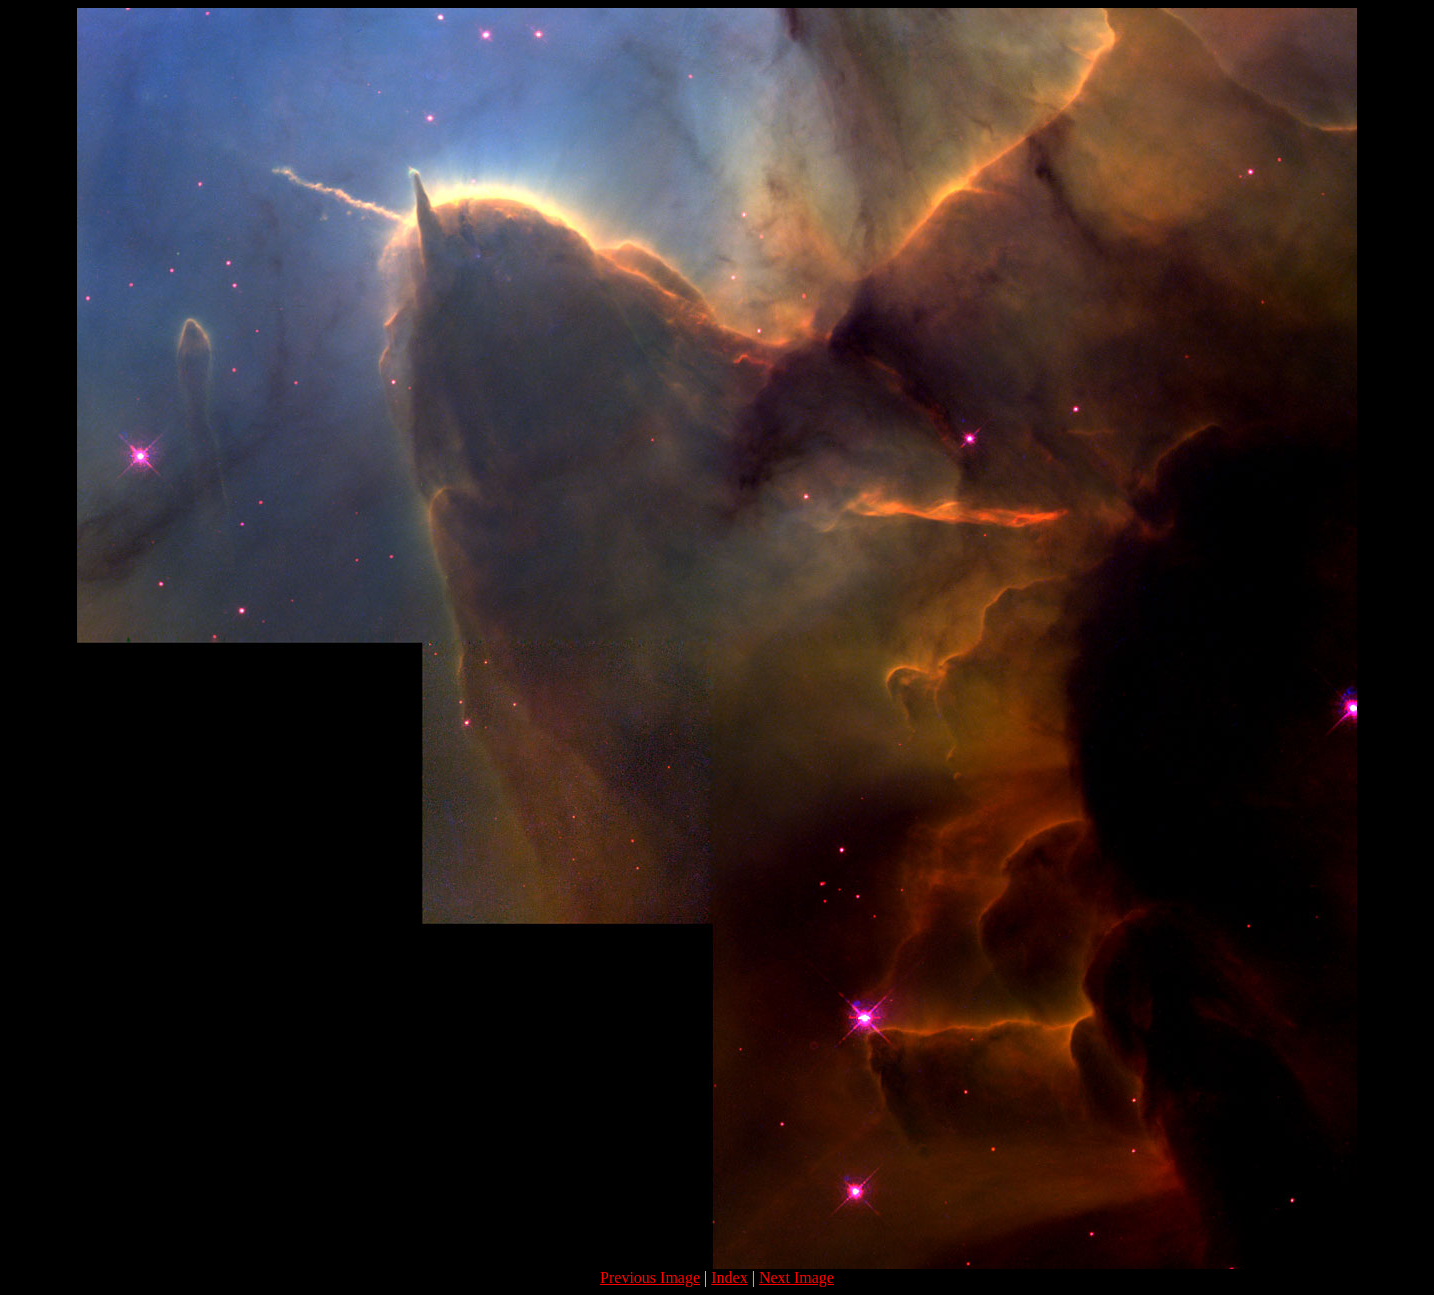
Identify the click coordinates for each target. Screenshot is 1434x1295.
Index (729, 1277)
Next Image (796, 1277)
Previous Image (650, 1277)
